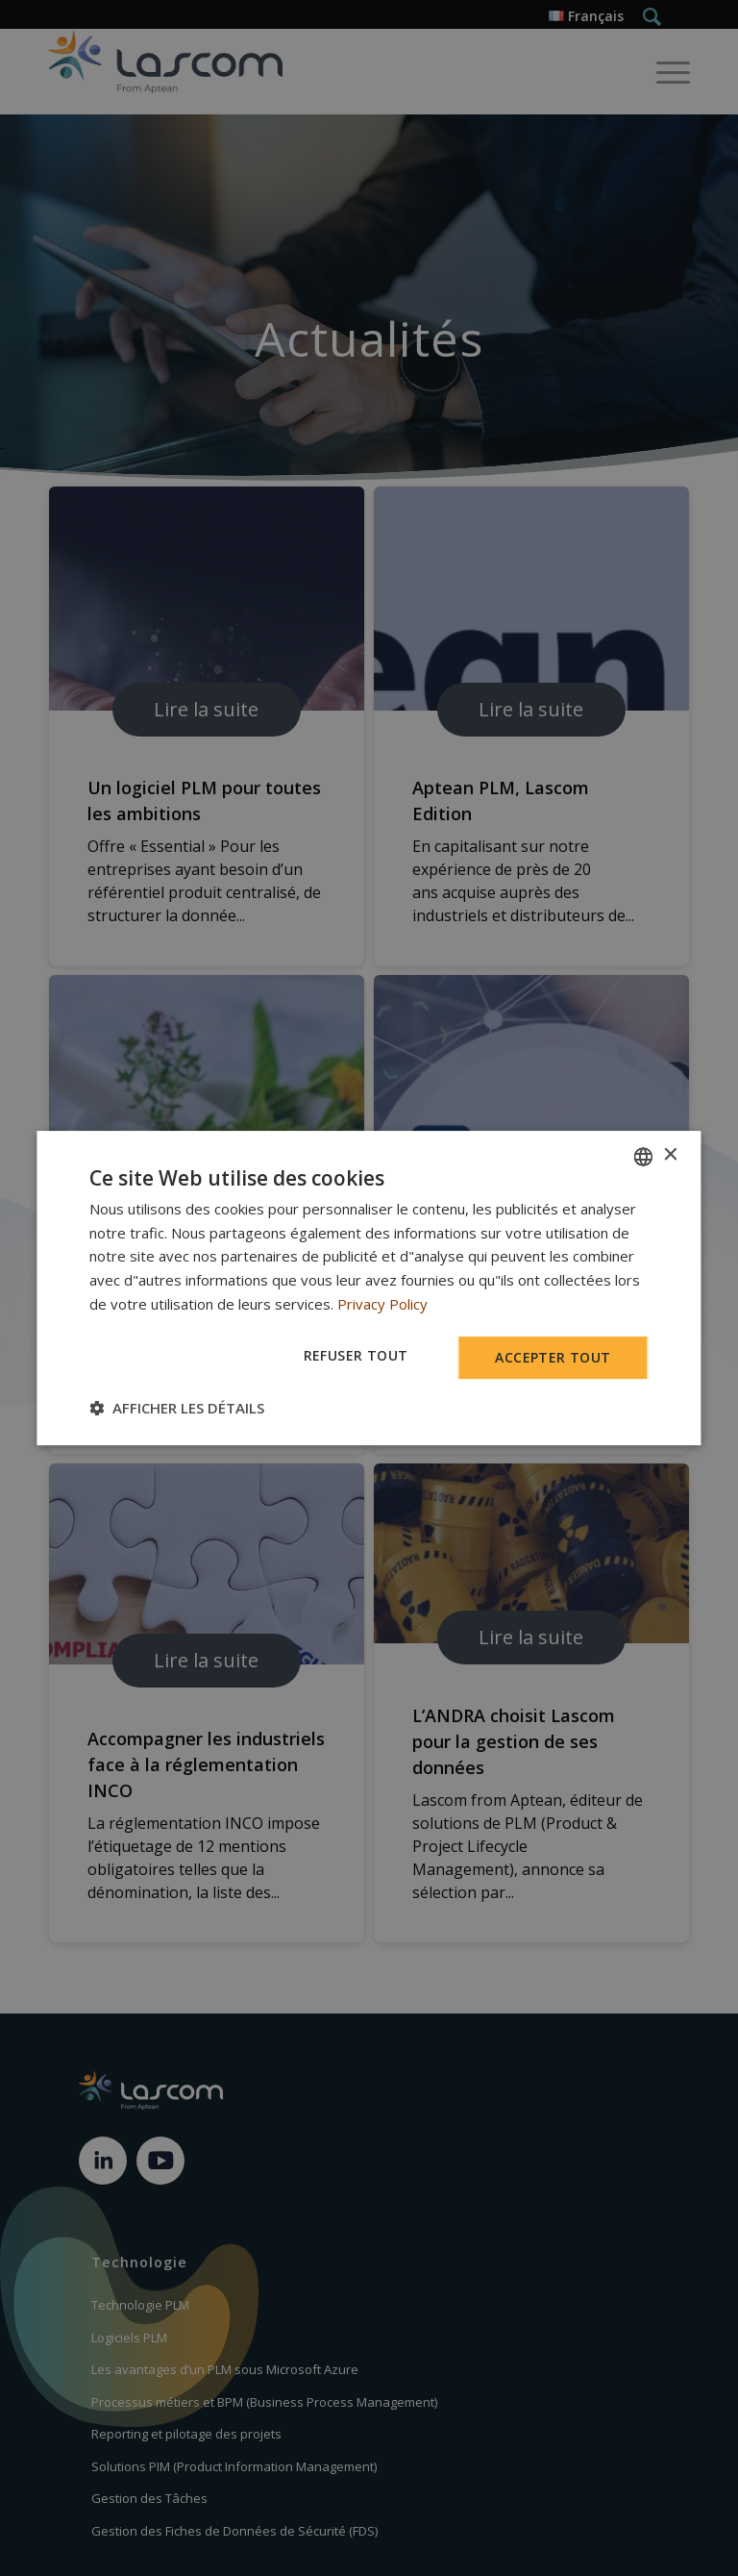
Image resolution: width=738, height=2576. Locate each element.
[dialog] (369, 1288)
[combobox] (643, 1156)
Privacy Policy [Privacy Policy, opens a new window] (382, 1303)
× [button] (670, 1155)
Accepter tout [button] (552, 1357)
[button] (176, 1407)
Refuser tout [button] (356, 1355)
